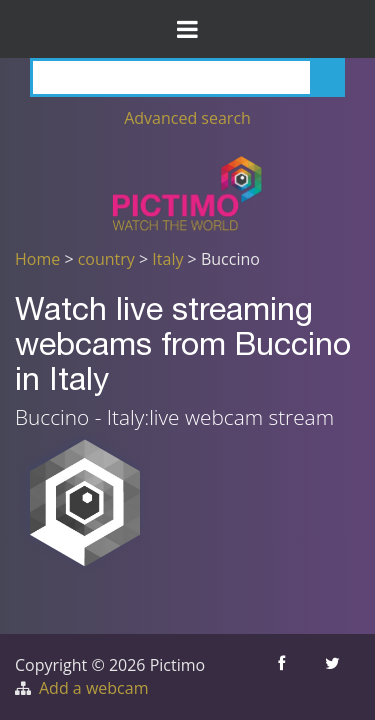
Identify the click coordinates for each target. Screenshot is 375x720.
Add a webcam (93, 688)
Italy (167, 259)
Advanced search (187, 118)
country (106, 259)
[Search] (187, 77)
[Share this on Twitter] (334, 677)
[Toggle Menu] (187, 29)
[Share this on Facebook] (283, 677)
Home (37, 259)
